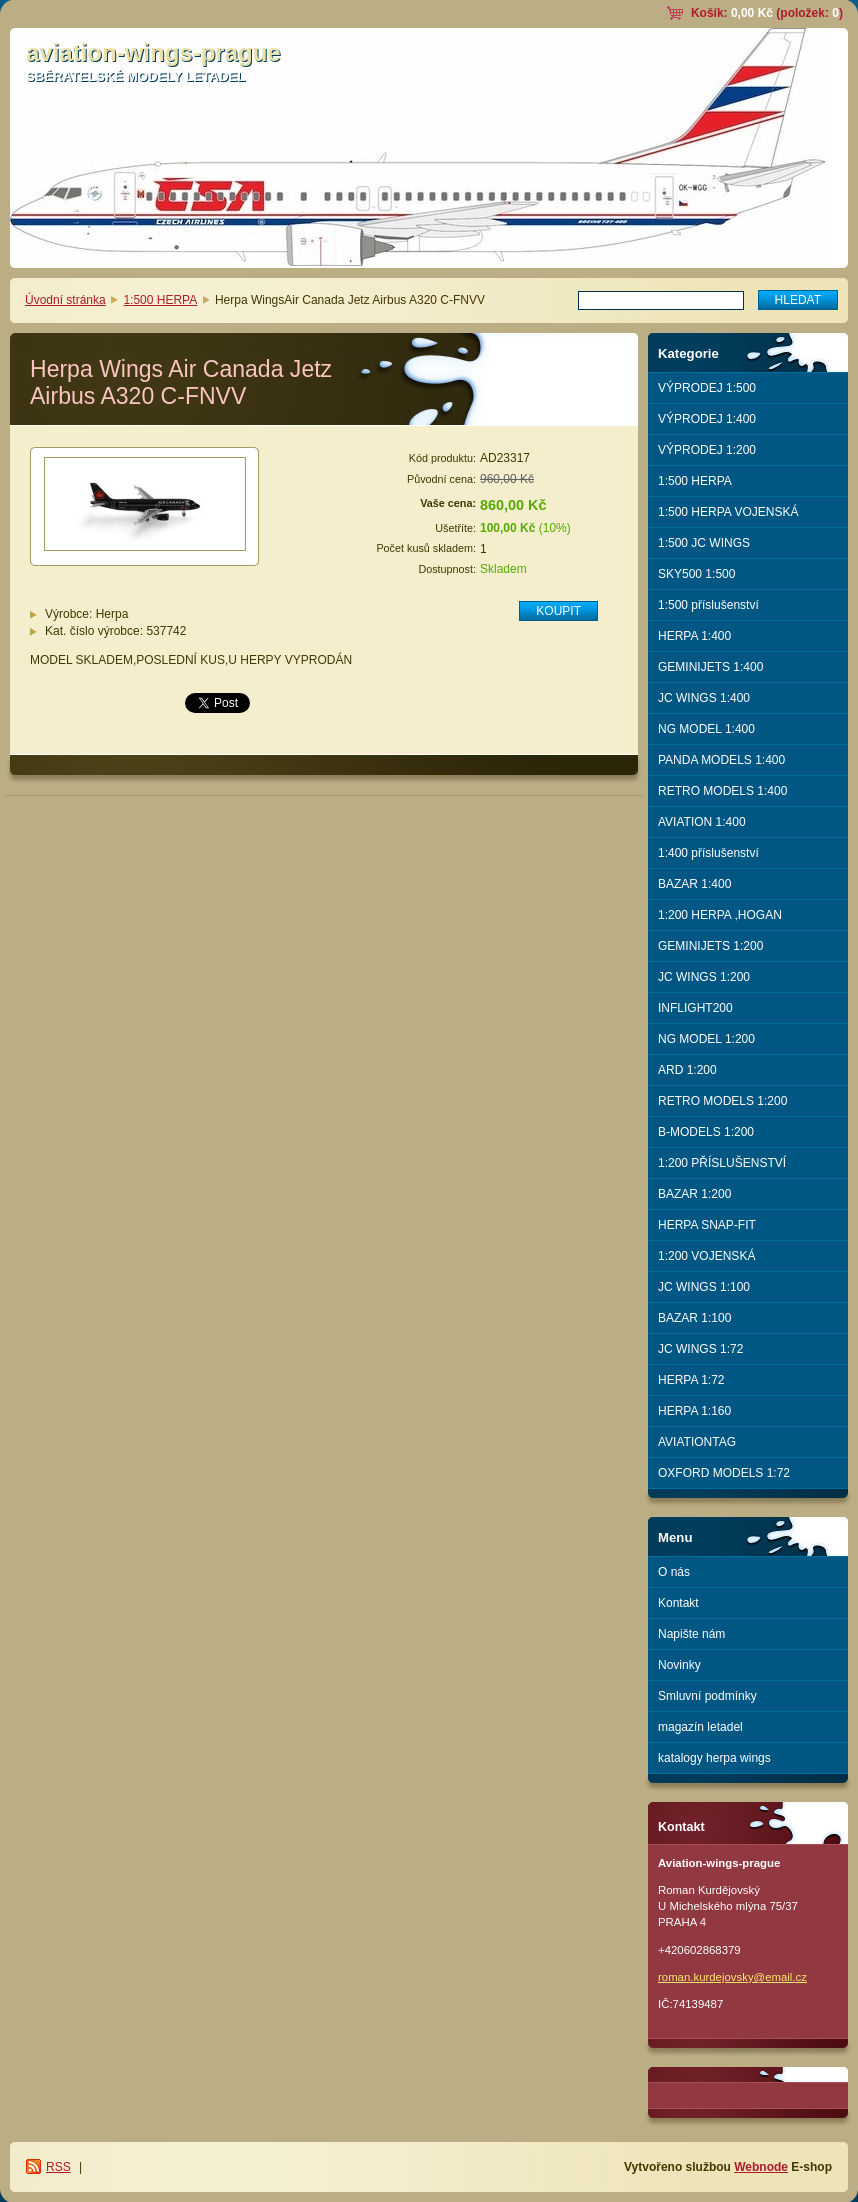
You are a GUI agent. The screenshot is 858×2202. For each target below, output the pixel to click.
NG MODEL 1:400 (706, 729)
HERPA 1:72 (691, 1380)
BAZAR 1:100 (694, 1318)
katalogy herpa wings (714, 1758)
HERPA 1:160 (694, 1411)
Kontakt (678, 1603)
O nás (674, 1572)
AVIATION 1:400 (702, 822)
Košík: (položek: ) (767, 13)
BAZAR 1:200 (694, 1194)
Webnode (761, 2167)
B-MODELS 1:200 (706, 1132)
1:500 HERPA (160, 300)
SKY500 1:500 (696, 574)
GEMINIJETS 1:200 (710, 946)
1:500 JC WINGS (704, 543)
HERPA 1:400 (694, 636)
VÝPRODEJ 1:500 (707, 388)
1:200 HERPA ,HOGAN (720, 915)
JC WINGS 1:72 (700, 1349)
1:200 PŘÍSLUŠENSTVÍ (722, 1163)
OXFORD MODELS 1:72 (724, 1473)
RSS (58, 2167)
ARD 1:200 (687, 1070)
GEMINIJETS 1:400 (710, 667)
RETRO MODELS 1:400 (722, 791)
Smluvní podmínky (707, 1696)
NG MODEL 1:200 (706, 1039)
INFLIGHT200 (695, 1008)
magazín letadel (700, 1727)
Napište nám (691, 1634)
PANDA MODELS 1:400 (721, 760)
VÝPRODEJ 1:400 (707, 419)
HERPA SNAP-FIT (707, 1225)
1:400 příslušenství (708, 853)
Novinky (679, 1665)
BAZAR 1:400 (694, 884)
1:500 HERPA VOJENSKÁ (728, 512)
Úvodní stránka (65, 300)
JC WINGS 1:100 (704, 1287)
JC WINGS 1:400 (704, 698)
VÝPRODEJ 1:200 (707, 450)
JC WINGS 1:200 (704, 977)
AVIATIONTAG (697, 1442)
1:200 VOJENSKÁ (706, 1256)
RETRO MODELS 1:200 (722, 1101)
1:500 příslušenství (708, 605)
